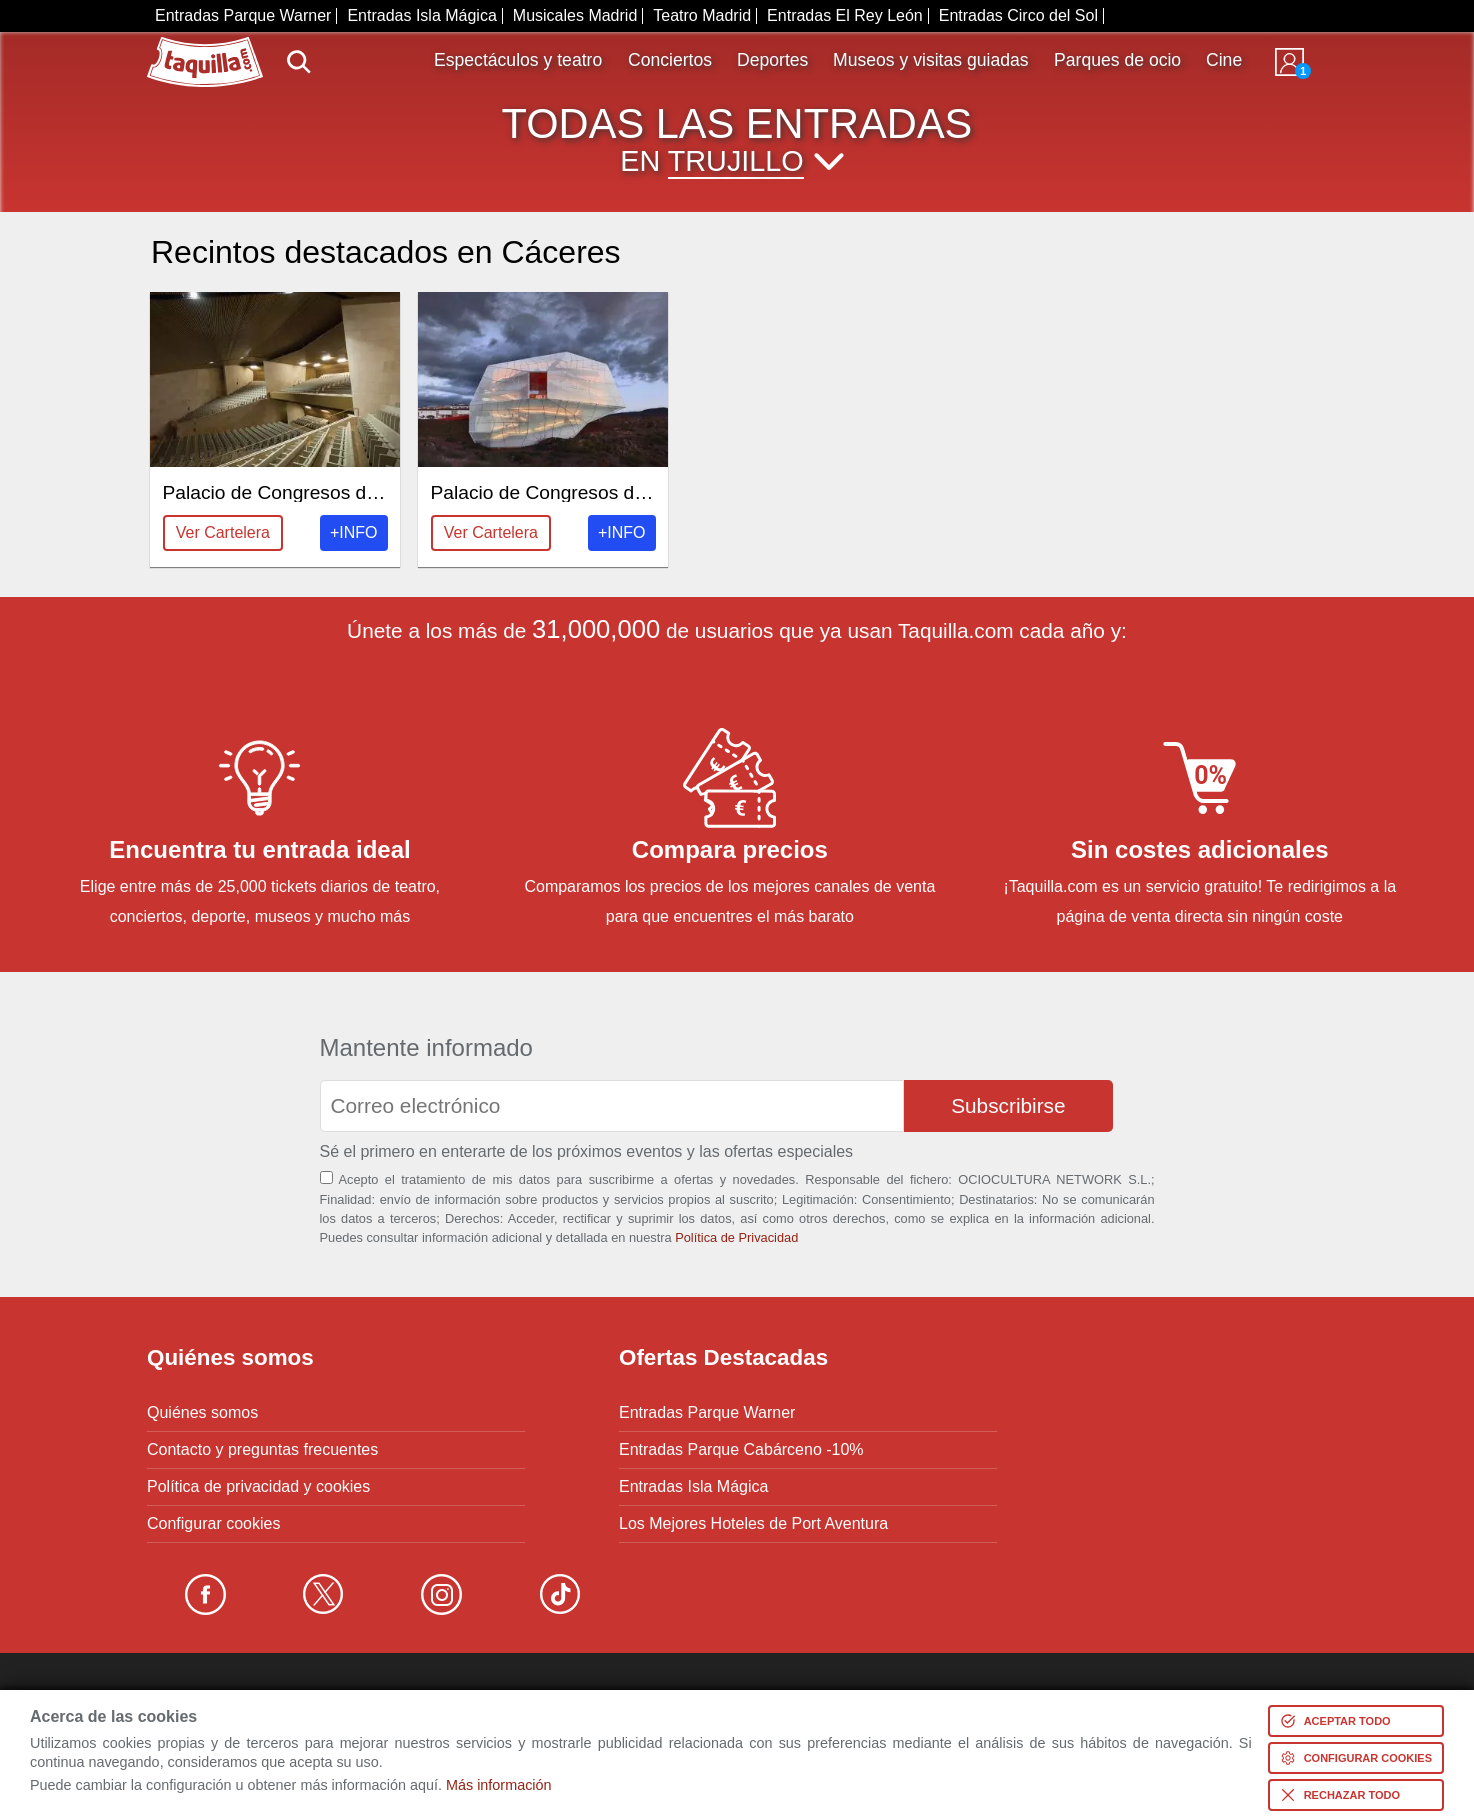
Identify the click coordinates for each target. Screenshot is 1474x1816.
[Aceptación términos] (326, 1177)
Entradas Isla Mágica (421, 15)
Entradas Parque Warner (243, 15)
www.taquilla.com (205, 45)
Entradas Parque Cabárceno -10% (741, 1450)
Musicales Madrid (575, 15)
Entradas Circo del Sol (1018, 15)
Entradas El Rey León (845, 15)
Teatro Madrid (702, 15)
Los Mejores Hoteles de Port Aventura (753, 1524)
